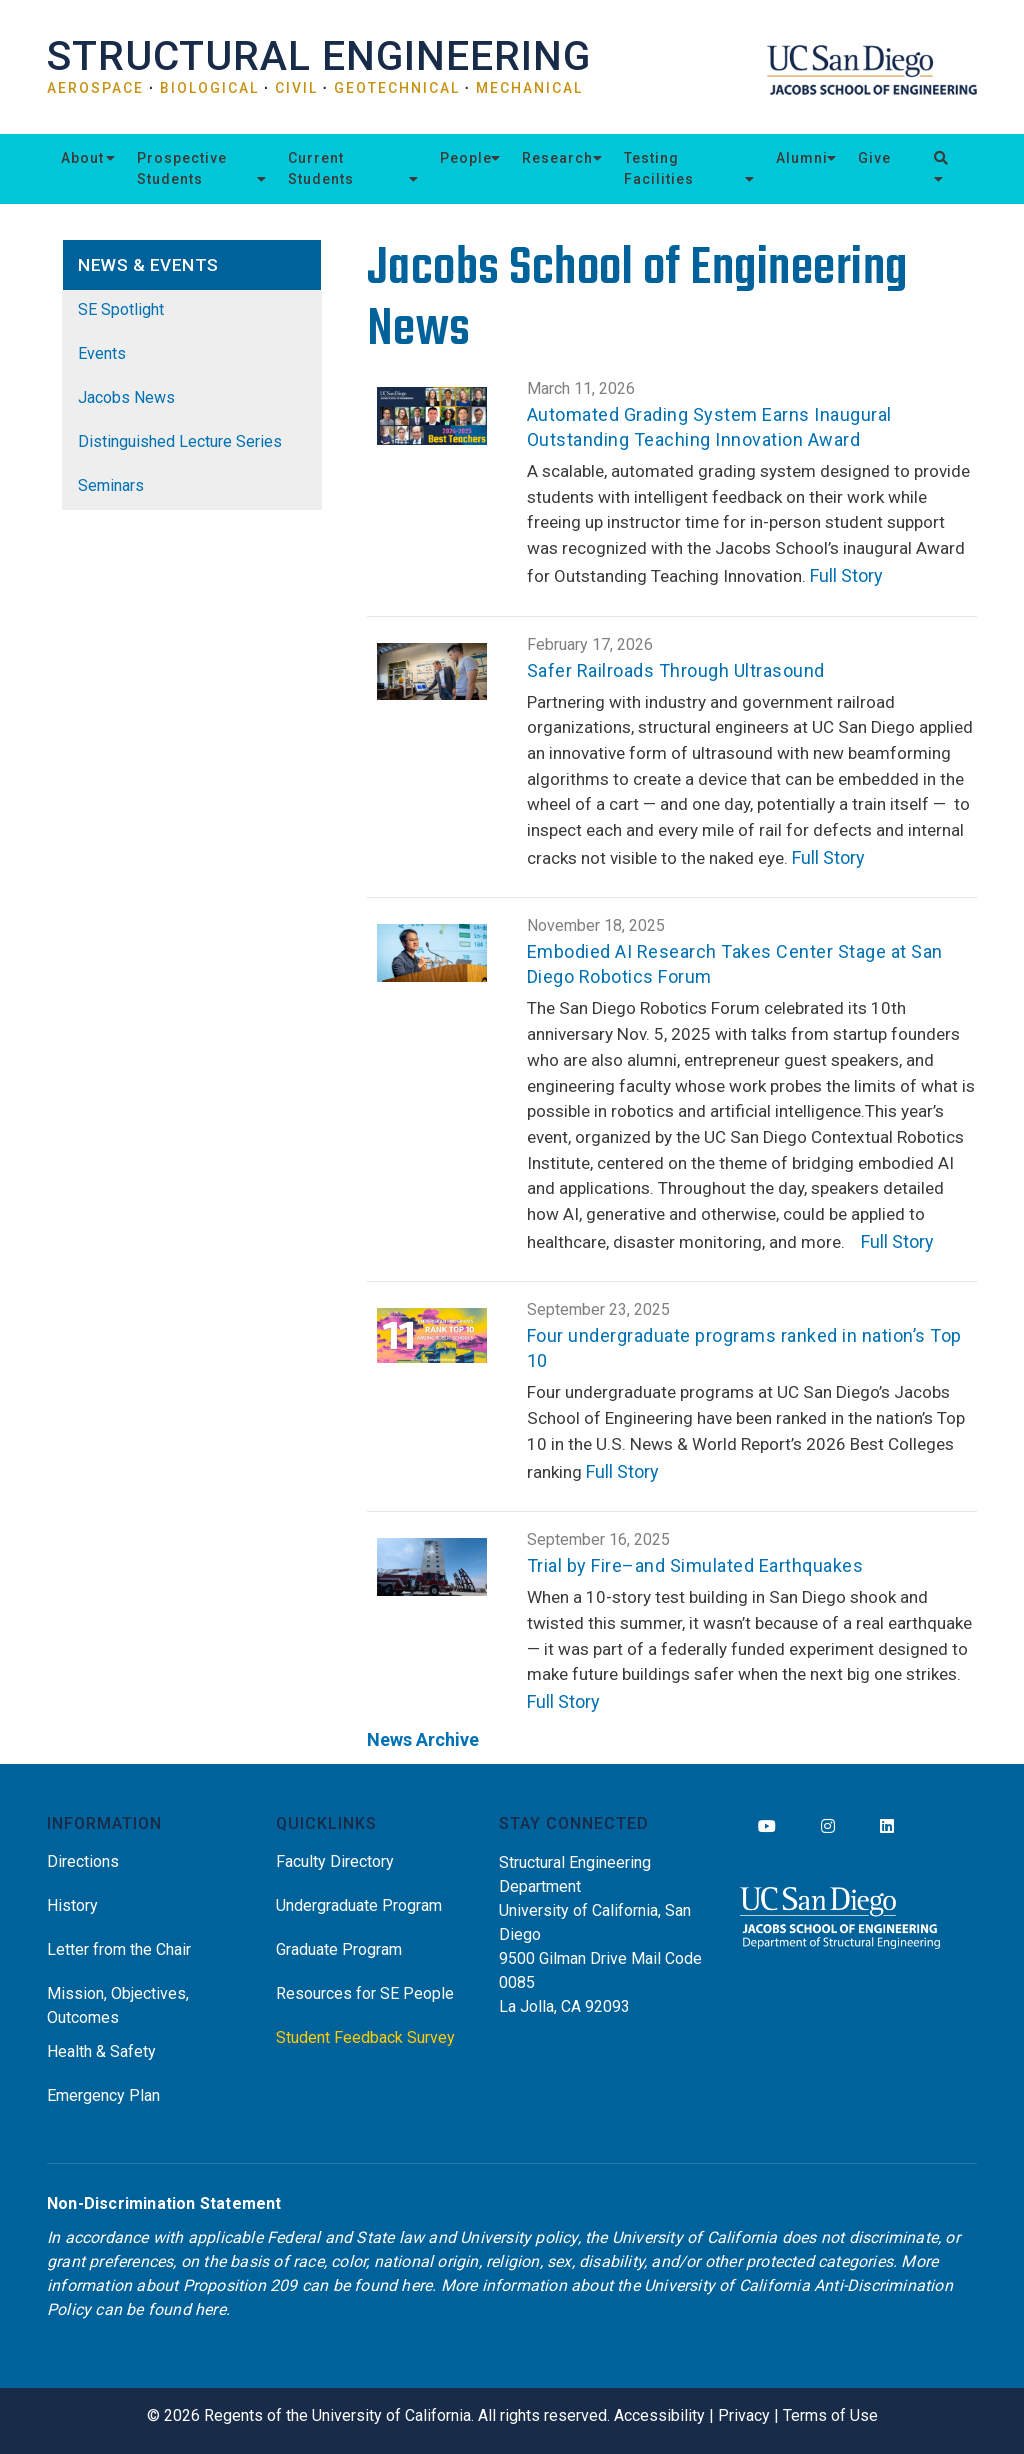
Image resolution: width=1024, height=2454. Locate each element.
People (466, 158)
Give (874, 158)
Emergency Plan (103, 2095)
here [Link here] (416, 2285)
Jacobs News (126, 397)
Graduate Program (339, 1949)
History (72, 1905)
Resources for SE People (365, 1993)
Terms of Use (830, 2415)
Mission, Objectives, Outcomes (118, 2005)
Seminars (111, 485)
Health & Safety (101, 2051)
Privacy (744, 2415)
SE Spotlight (121, 309)
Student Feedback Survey (365, 2037)
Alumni (802, 158)
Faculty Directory (335, 1861)
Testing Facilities (659, 168)
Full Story (846, 575)
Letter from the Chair (119, 1949)
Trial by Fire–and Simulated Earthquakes (695, 1565)
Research (557, 158)
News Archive (423, 1739)
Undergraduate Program (359, 1905)
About (82, 158)
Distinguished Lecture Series (180, 441)
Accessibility (659, 2415)
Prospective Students (182, 168)
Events (102, 353)
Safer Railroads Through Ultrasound (676, 670)
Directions (83, 1861)
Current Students (321, 168)
